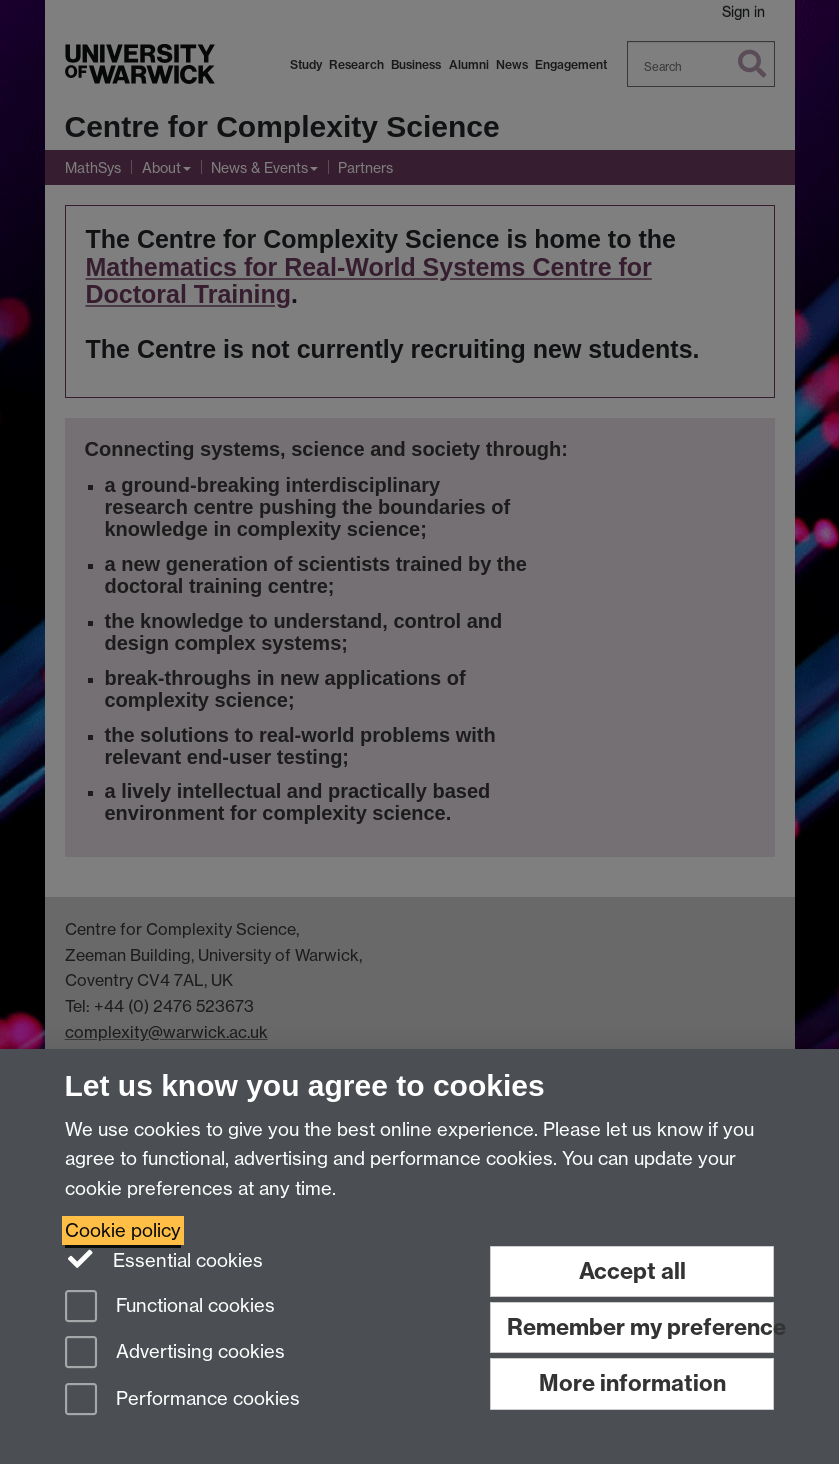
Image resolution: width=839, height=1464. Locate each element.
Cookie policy (123, 1230)
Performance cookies (182, 1400)
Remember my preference (640, 1327)
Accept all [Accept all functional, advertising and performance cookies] (632, 1271)
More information (632, 1383)
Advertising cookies (175, 1353)
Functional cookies (170, 1307)
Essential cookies (164, 1259)
